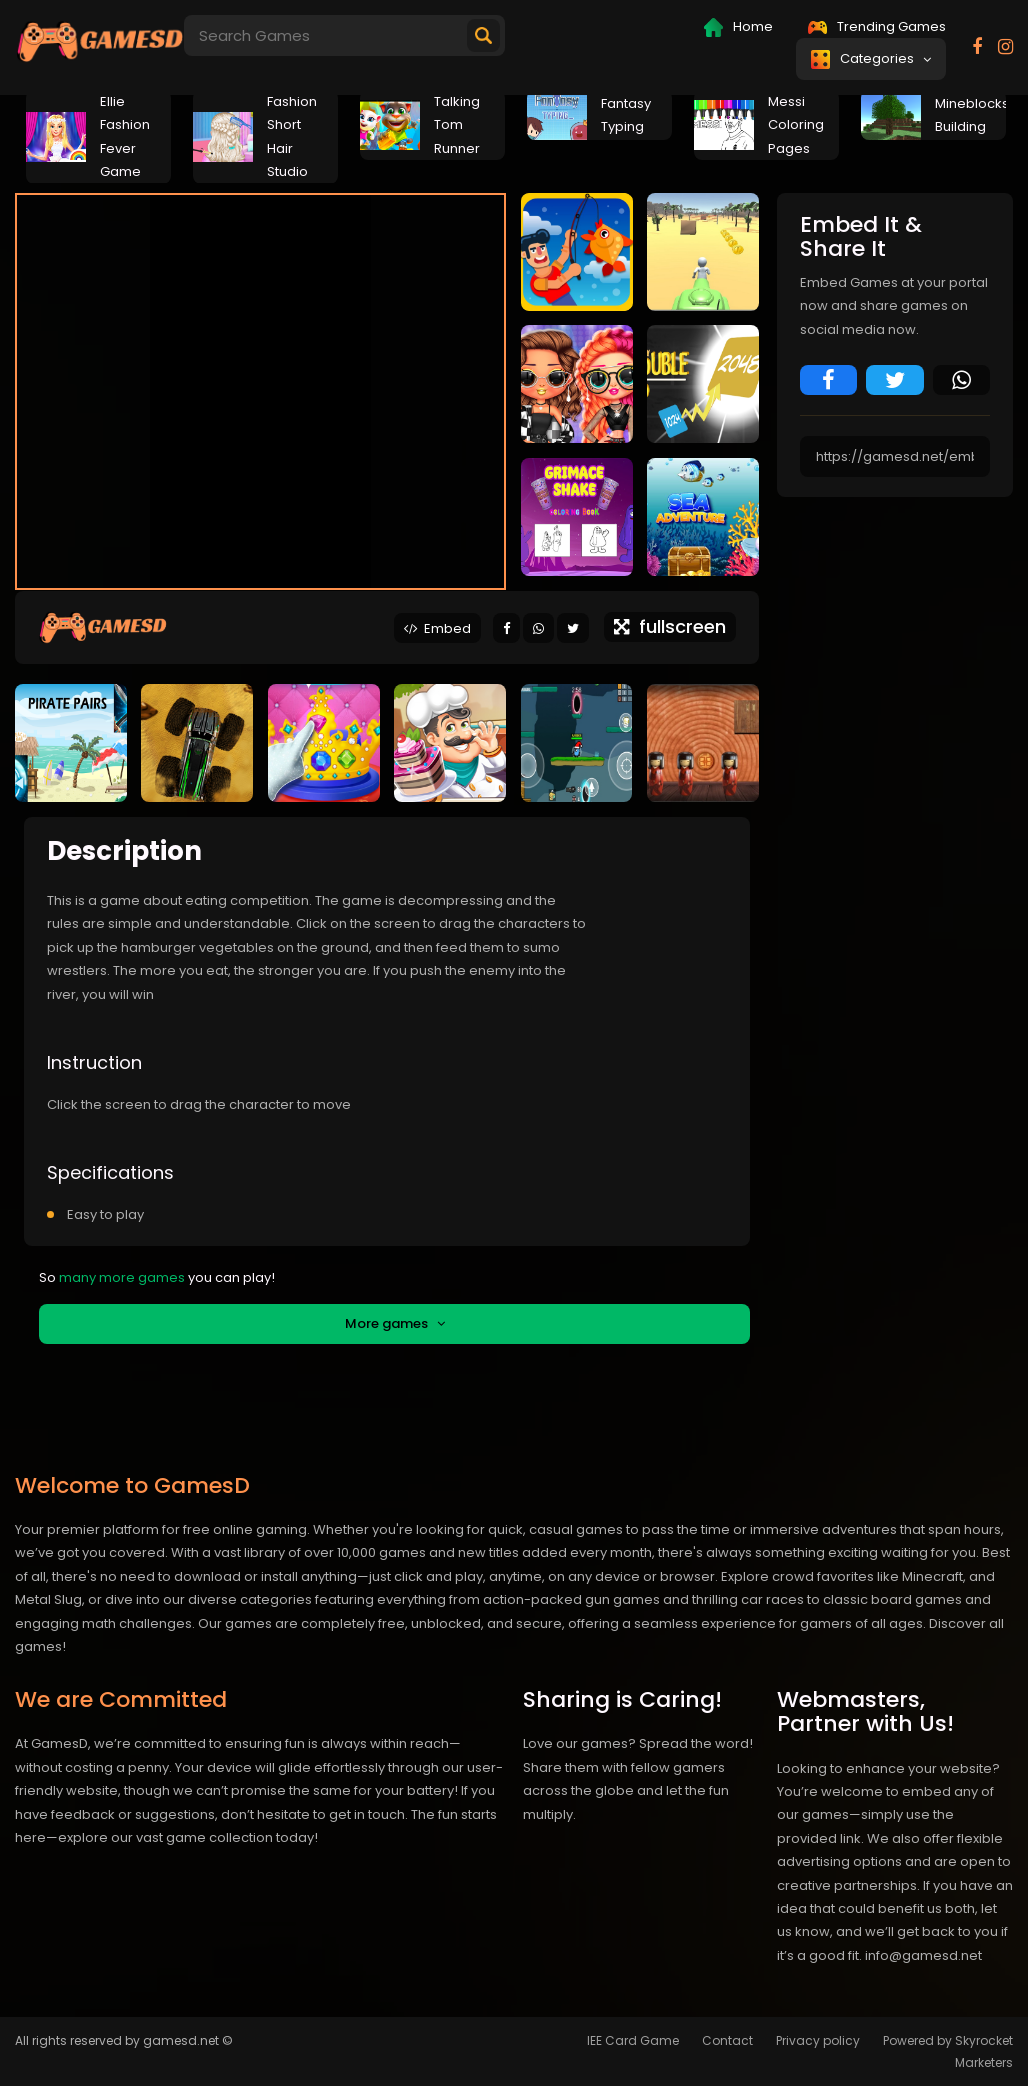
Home (738, 27)
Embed (437, 628)
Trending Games (877, 26)
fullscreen (670, 626)
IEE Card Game (633, 2040)
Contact (727, 2040)
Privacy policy (818, 2040)
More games (395, 1323)
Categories (871, 59)
